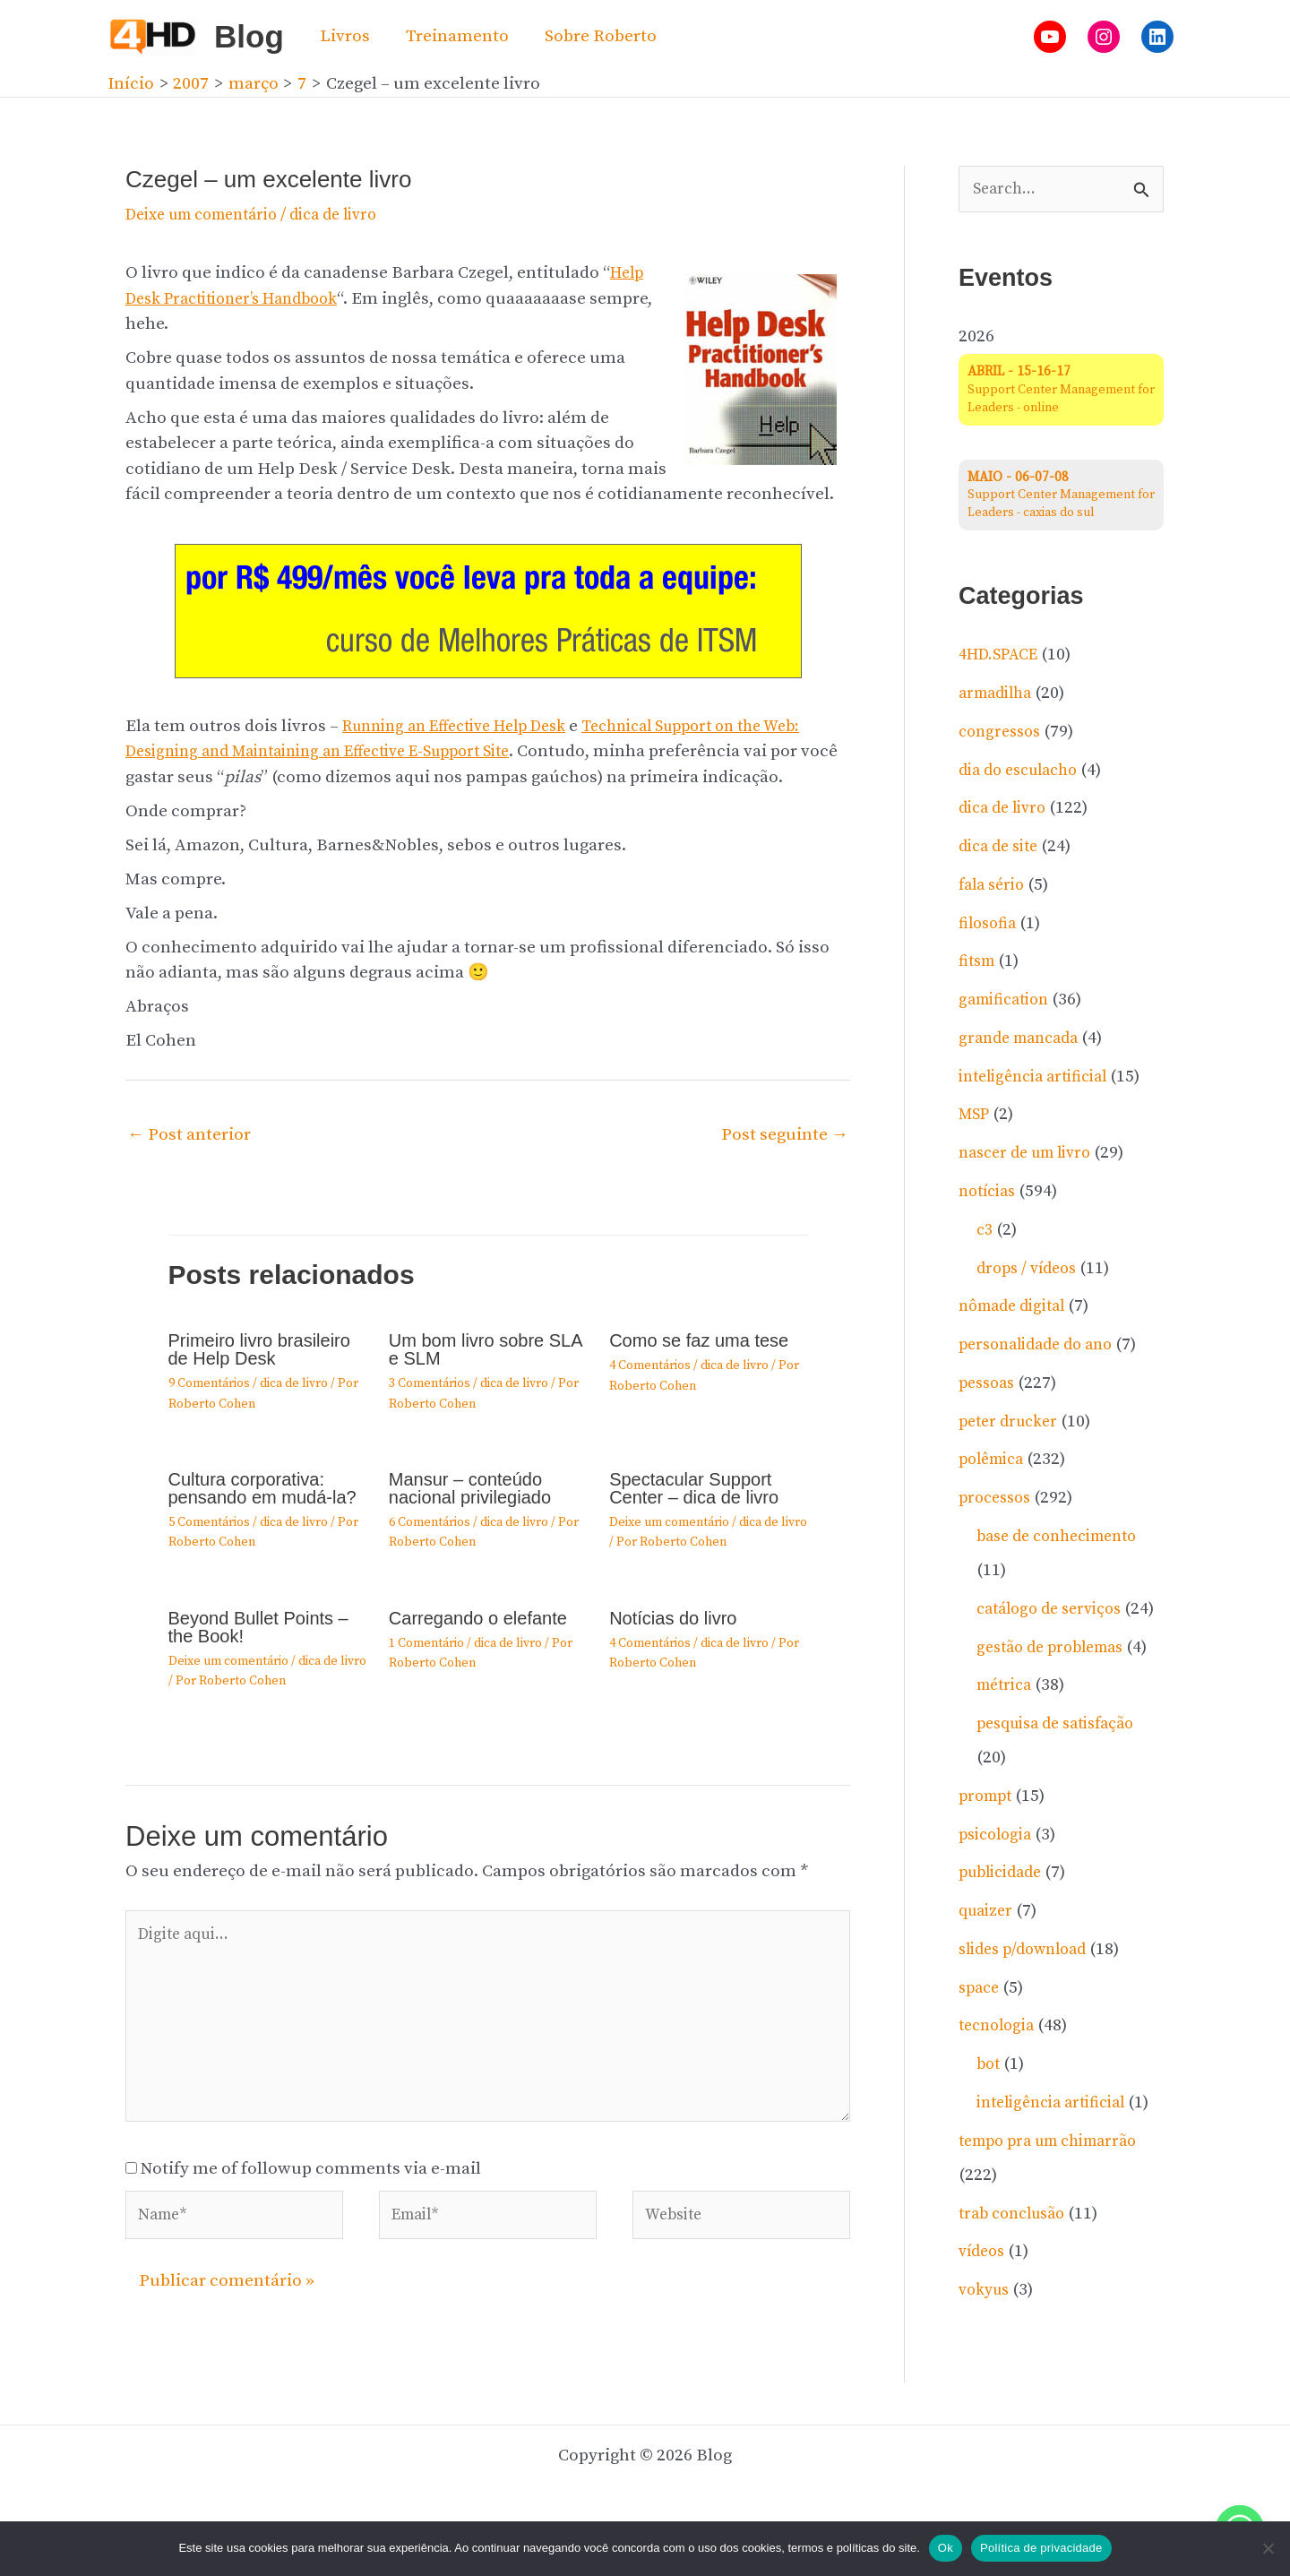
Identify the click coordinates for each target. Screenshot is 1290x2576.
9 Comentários (209, 1383)
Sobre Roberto (596, 36)
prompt (988, 1832)
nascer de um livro (1032, 1155)
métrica (1007, 1721)
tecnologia (1000, 2062)
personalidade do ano (1043, 1347)
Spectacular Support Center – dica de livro (693, 1488)
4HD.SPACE (1003, 657)
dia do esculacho (1024, 772)
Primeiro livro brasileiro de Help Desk (259, 1349)
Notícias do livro (672, 1618)
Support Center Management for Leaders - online (1058, 392)
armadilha (999, 695)
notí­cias (990, 1193)
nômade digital (1018, 1308)
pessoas (989, 1384)
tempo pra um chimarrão (1058, 2211)
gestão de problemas (1057, 1683)
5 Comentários (209, 1522)
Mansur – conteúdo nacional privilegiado (470, 1488)
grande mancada (1024, 1040)
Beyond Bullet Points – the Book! (258, 1627)
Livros (344, 36)
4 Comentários (650, 1365)
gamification (1009, 1002)
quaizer (988, 1947)
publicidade (1005, 1909)
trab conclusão (1017, 2283)
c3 (985, 1231)
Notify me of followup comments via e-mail (311, 2188)
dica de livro (357, 214)
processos (998, 1500)
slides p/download (1029, 1985)
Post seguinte (784, 1134)
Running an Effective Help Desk (467, 726)
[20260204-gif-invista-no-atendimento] (488, 609)
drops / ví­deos (1030, 1270)
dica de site (1002, 849)
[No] (1268, 2548)
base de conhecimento (1065, 1539)
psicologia (999, 1870)
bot (989, 2100)
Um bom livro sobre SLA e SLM (485, 1349)
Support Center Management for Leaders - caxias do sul (1058, 496)
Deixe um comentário (211, 214)
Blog (249, 36)
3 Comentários (429, 1383)
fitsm (979, 963)
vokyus (987, 2360)
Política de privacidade (1041, 2547)
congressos (1003, 733)
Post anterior (189, 1134)
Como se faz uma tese (698, 1340)
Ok (945, 2547)
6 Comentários (429, 1522)
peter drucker (1012, 1423)
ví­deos (984, 2322)
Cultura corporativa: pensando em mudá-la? (262, 1488)
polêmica (995, 1462)
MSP (976, 1117)
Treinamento (454, 36)
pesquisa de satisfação (1063, 1760)
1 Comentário (426, 1643)
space (981, 2023)
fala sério (995, 886)
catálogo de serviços (1055, 1610)
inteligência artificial (1041, 1078)
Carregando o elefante (478, 1618)
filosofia (990, 925)
